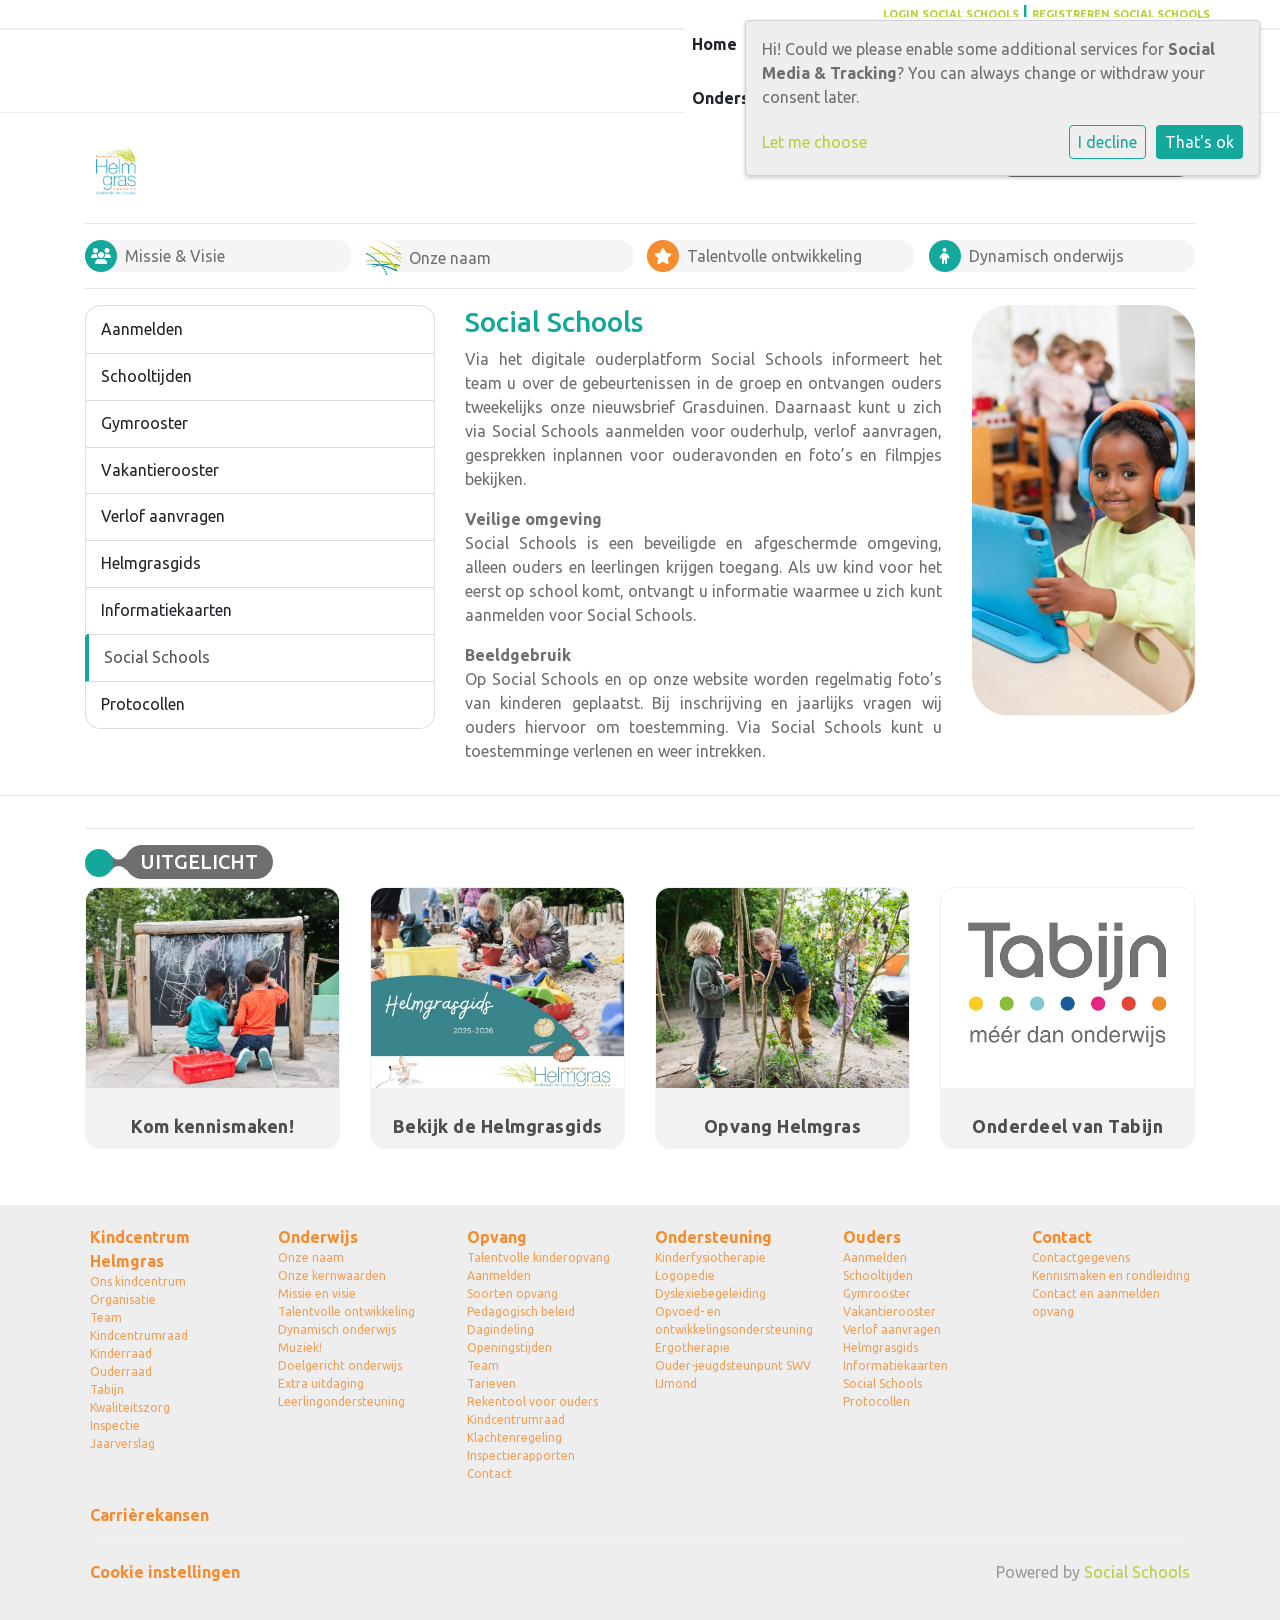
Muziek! (300, 1347)
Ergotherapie (692, 1347)
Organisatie (123, 1299)
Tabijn (107, 1389)
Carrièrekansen (149, 1515)
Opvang (497, 1237)
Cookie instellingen (165, 1572)
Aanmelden (142, 329)
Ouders (872, 1237)
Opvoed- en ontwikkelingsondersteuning (734, 1320)
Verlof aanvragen (163, 516)
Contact (489, 1473)
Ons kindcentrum (138, 1281)
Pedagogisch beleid (521, 1311)
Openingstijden (509, 1347)
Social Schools (157, 657)
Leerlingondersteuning (341, 1401)
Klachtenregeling (514, 1437)
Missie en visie (317, 1293)
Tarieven (491, 1383)
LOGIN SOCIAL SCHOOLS (951, 14)
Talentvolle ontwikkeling (346, 1311)
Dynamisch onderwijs (337, 1329)
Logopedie (685, 1275)
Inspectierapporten (521, 1455)
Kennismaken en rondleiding (1111, 1275)
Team (106, 1317)
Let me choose (814, 142)
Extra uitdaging (321, 1383)
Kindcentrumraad (139, 1335)
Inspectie (115, 1425)
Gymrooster (144, 423)
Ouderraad (121, 1371)
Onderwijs (318, 1237)
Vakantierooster (160, 470)
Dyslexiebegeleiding (710, 1293)
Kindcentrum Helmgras (140, 1249)
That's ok (1199, 142)
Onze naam (311, 1257)
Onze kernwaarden (332, 1275)
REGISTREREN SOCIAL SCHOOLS (1121, 14)
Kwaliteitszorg (130, 1407)
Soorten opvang (512, 1293)
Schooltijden (146, 376)
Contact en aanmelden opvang (1096, 1302)
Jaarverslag (122, 1443)
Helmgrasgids (151, 563)
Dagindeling (500, 1329)
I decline (1107, 142)
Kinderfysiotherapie (710, 1257)
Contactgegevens (1081, 1257)
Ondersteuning (713, 1237)
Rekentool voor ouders (532, 1401)
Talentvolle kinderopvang (538, 1257)
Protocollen (143, 704)
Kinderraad (121, 1353)
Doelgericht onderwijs (340, 1365)
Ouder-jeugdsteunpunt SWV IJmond (733, 1374)
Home (714, 44)
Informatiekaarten (166, 610)
